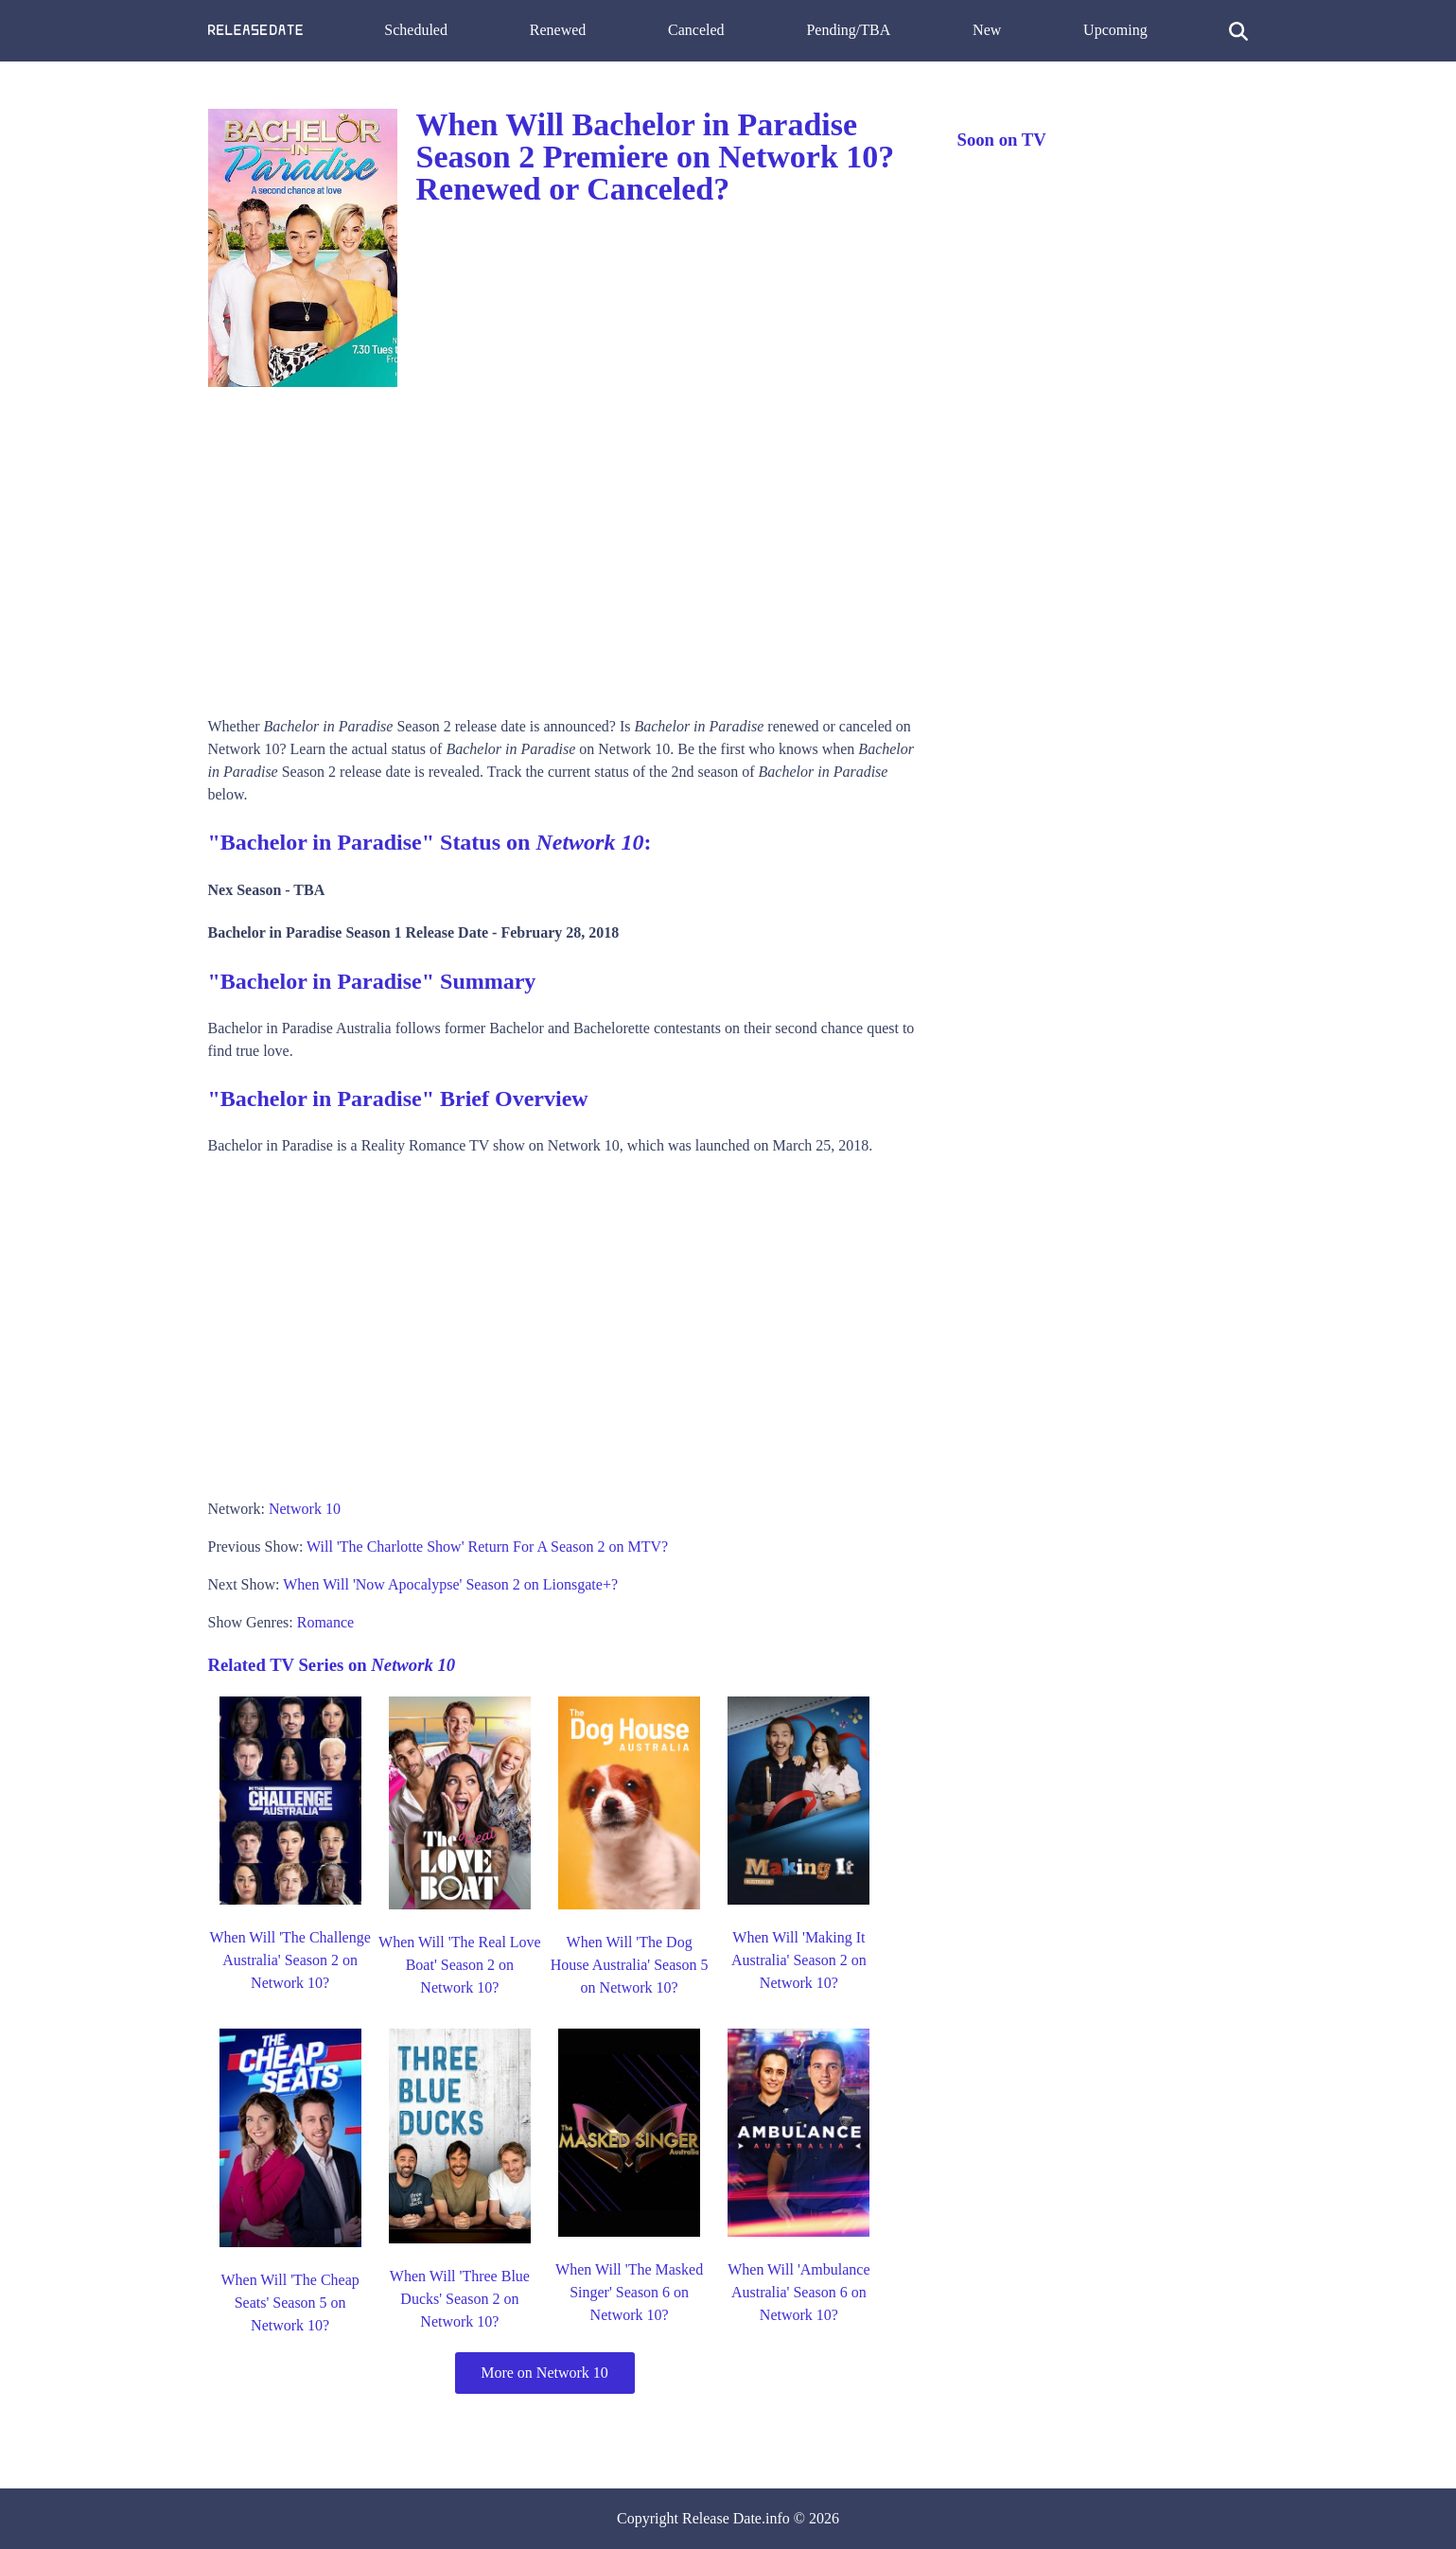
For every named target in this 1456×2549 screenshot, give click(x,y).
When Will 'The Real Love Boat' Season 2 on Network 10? (459, 1964)
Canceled (696, 30)
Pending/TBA (848, 30)
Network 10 (305, 1509)
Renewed (558, 30)
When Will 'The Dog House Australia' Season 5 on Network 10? (630, 1964)
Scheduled (415, 30)
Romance (325, 1622)
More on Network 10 (544, 2372)
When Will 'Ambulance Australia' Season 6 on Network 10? (798, 2292)
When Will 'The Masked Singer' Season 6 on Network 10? (629, 2292)
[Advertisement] (564, 545)
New (987, 30)
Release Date (722, 2518)
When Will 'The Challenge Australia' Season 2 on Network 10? (289, 1960)
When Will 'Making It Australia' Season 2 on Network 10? (799, 1960)
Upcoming (1115, 30)
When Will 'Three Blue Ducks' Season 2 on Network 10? (460, 2298)
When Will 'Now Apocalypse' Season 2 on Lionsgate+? (450, 1584)
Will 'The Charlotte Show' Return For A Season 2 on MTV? (487, 1546)
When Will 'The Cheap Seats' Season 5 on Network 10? (289, 2302)
